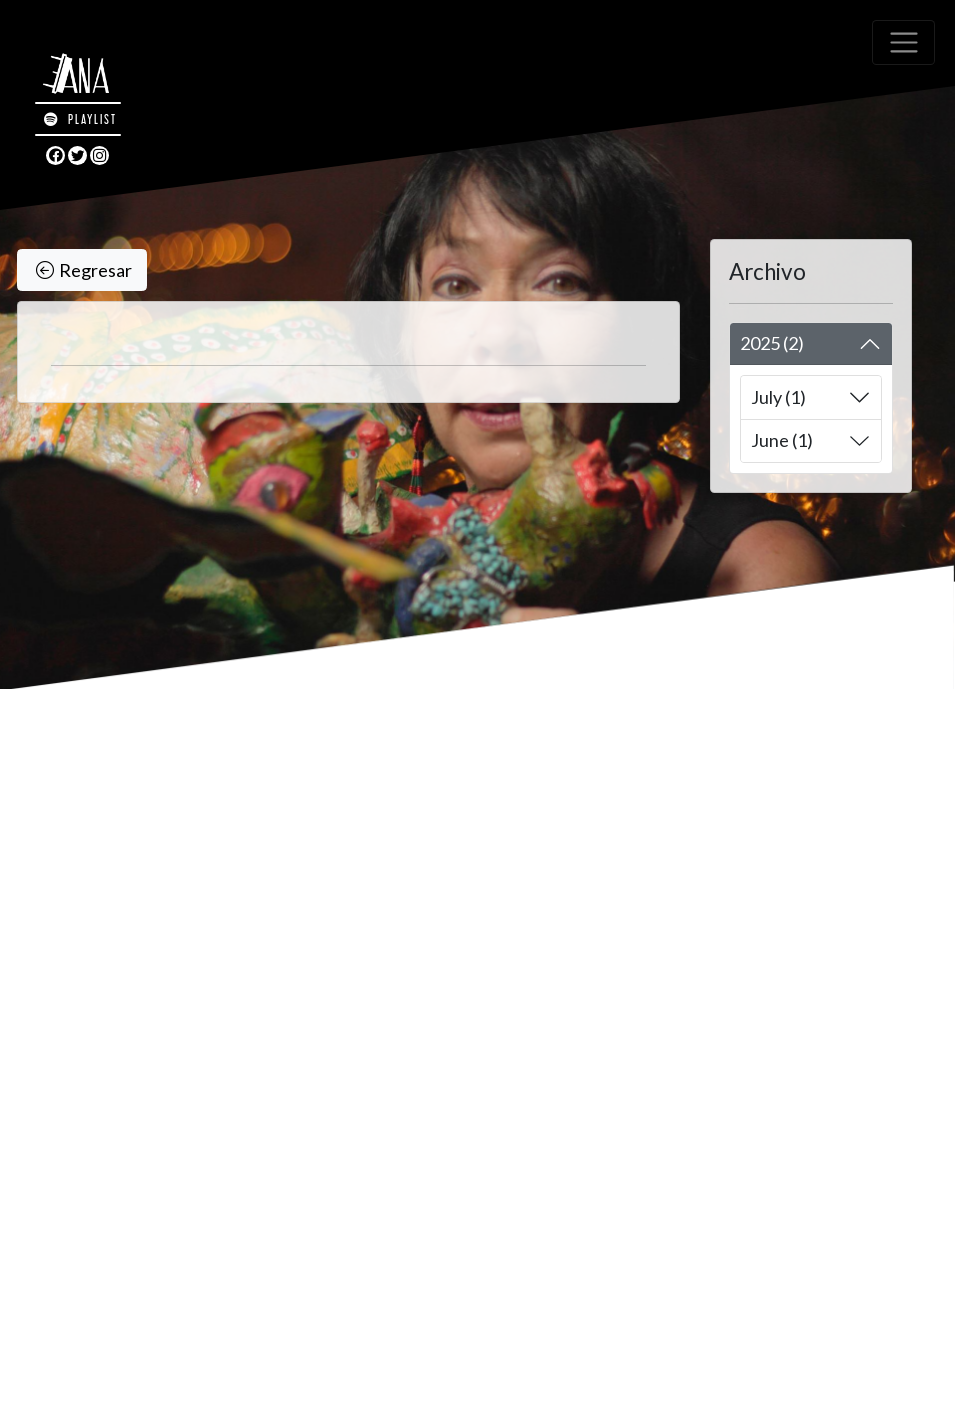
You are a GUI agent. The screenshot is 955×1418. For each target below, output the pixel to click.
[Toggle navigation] (903, 42)
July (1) (778, 397)
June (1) (782, 440)
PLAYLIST (80, 119)
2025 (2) (772, 343)
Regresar (84, 270)
